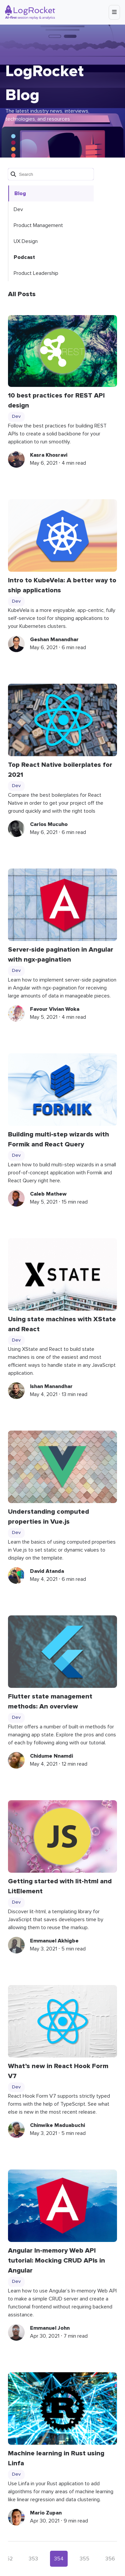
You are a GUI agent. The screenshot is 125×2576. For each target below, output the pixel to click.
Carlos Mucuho (49, 824)
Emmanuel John (50, 2328)
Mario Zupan (46, 2513)
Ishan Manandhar (51, 1386)
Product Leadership (36, 273)
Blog (20, 193)
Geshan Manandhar (54, 639)
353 (33, 2558)
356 (110, 2558)
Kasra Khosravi (48, 455)
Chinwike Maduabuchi (57, 2125)
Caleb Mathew (48, 1194)
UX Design (26, 241)
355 (84, 2558)
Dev (18, 209)
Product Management (38, 225)
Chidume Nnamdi (51, 1756)
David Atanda (47, 1571)
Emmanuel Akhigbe (54, 1940)
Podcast (24, 257)
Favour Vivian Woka (54, 1009)
